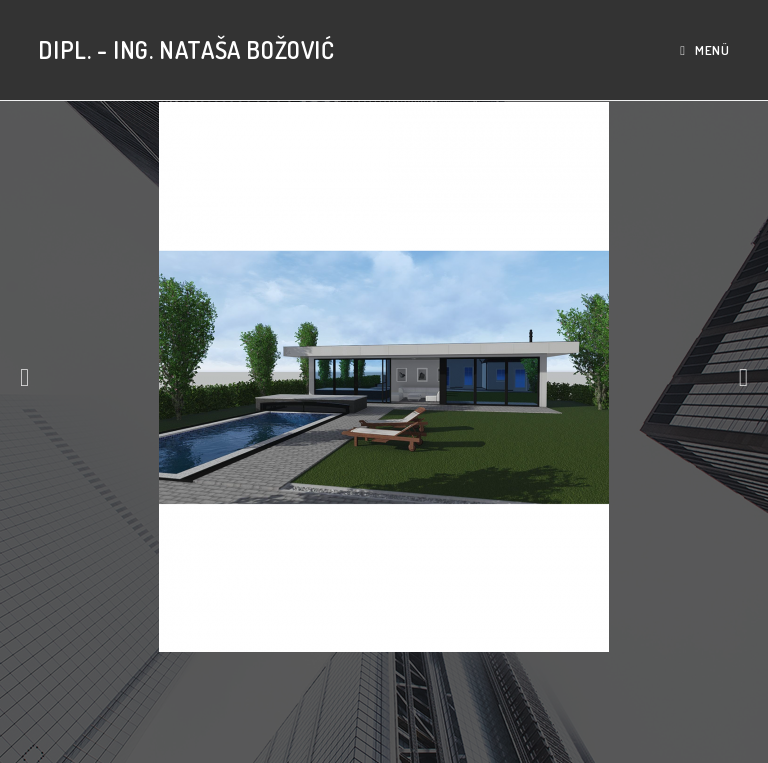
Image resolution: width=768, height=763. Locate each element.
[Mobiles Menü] (704, 50)
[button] (24, 376)
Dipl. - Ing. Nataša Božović (186, 49)
